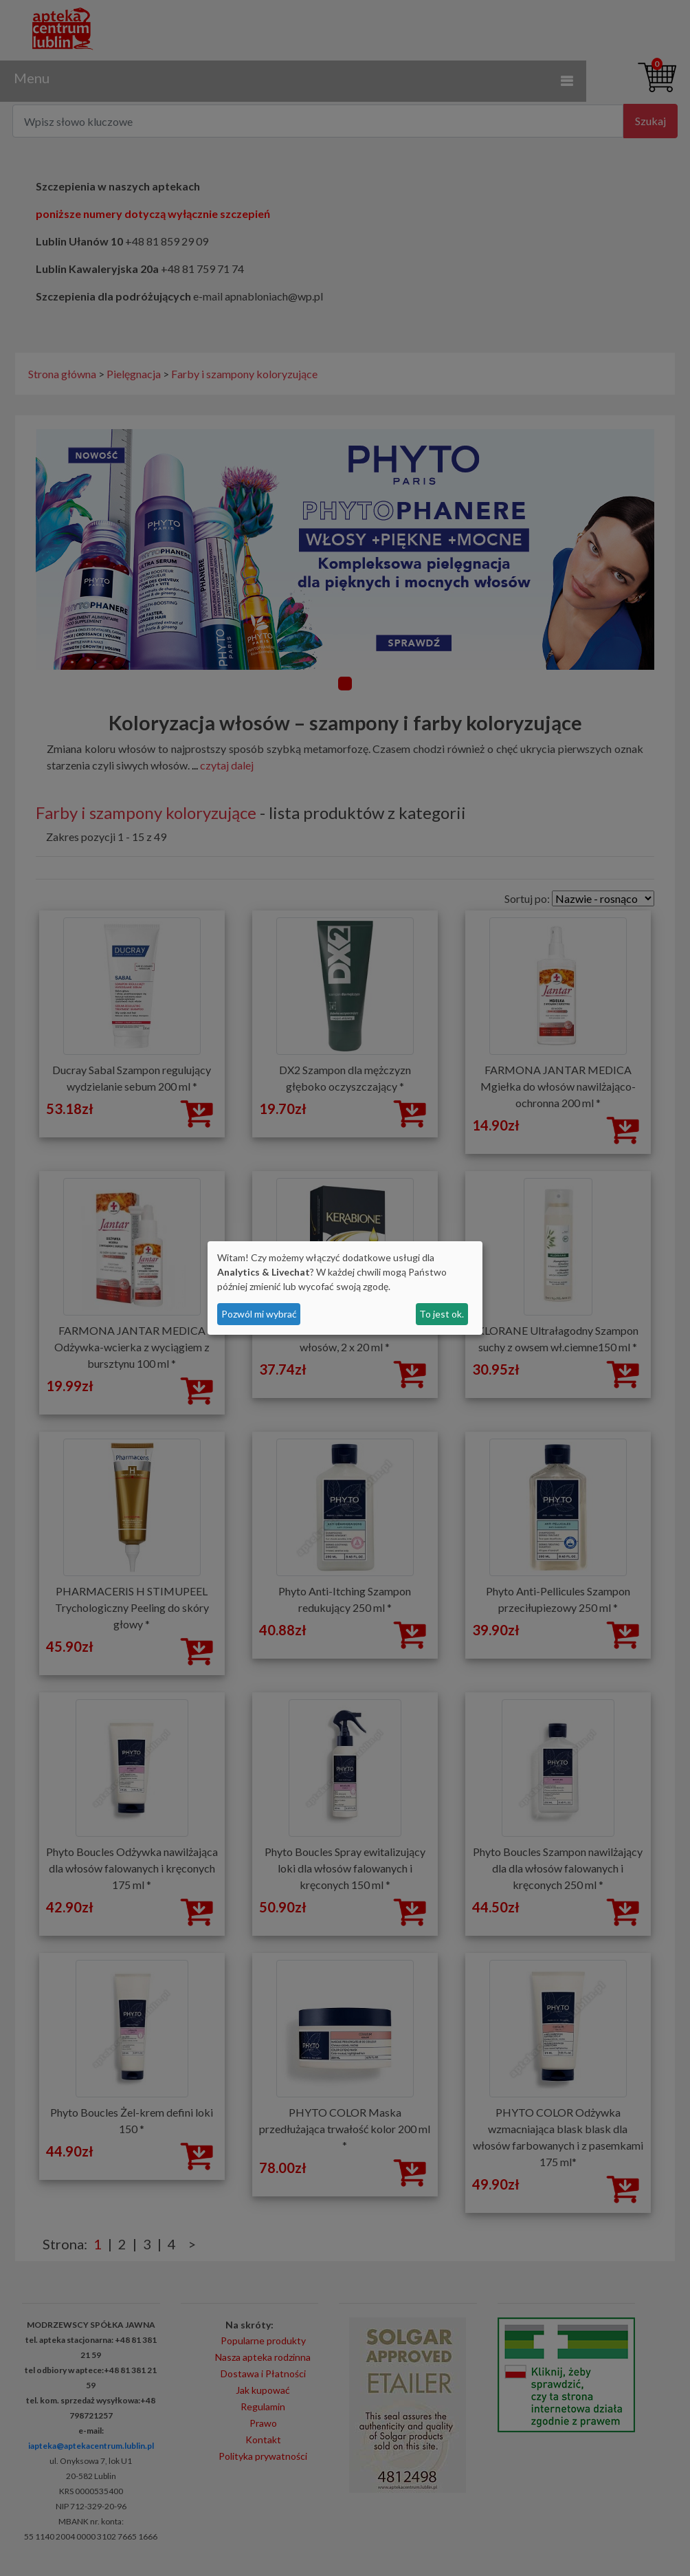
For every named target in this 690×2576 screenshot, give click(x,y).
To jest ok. (441, 1314)
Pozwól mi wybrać (259, 1314)
